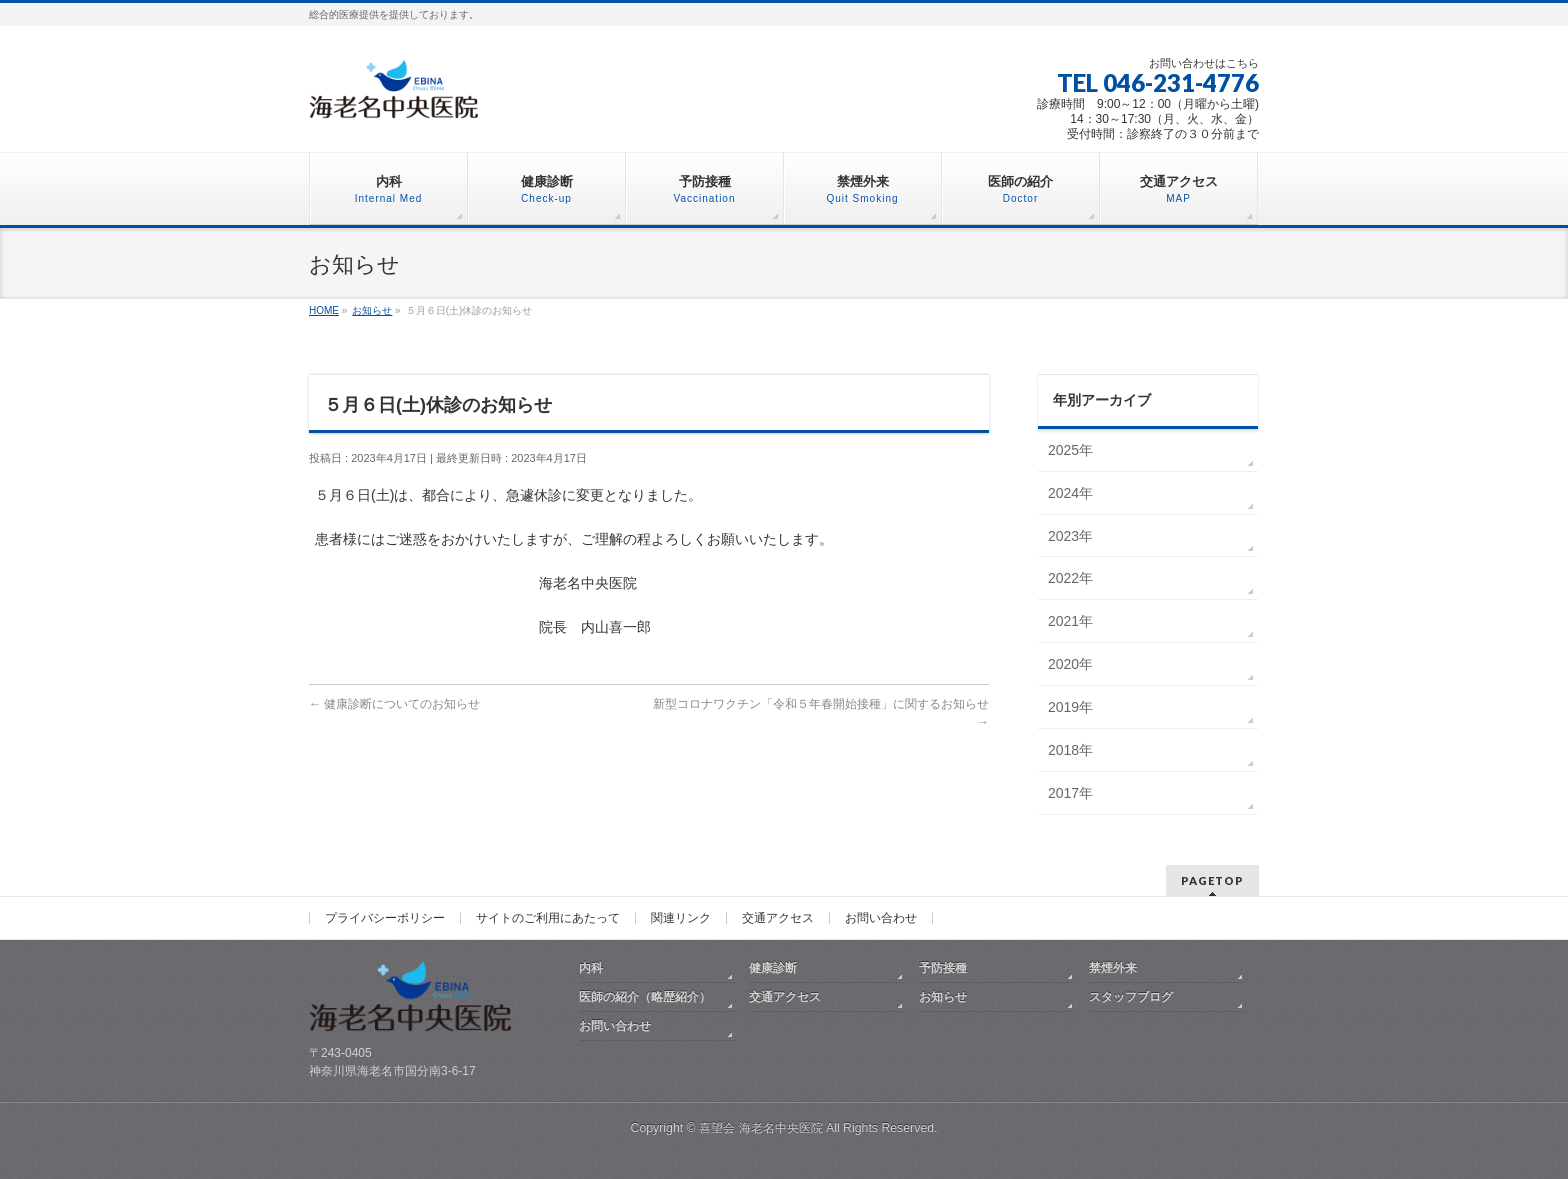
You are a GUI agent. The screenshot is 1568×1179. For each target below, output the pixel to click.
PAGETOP (1212, 880)
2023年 (1070, 536)
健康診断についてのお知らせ (394, 704)
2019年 (1070, 707)
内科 (591, 968)
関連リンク (681, 918)
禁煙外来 (1113, 968)
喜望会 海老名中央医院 (760, 1128)
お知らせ (943, 997)
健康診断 (773, 968)
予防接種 (943, 968)
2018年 (1070, 750)
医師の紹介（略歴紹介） (645, 997)
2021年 (1070, 621)
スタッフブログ (1131, 997)
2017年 (1070, 793)
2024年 (1070, 493)
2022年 (1070, 578)
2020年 (1070, 664)
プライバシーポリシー (385, 918)
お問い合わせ (881, 918)
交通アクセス (778, 918)
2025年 (1070, 450)
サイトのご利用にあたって (548, 918)
